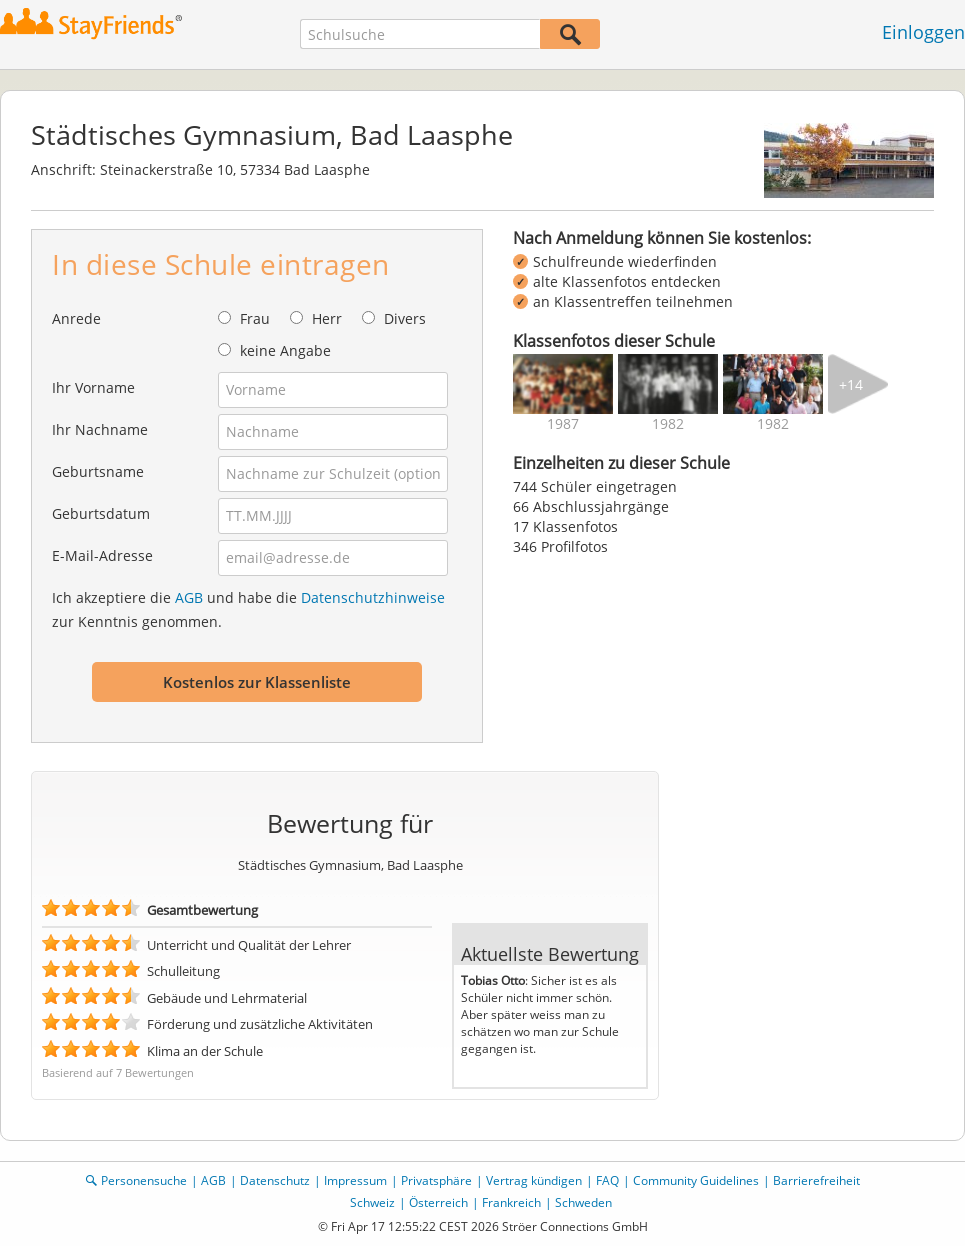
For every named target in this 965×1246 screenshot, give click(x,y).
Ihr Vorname (93, 387)
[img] (563, 384)
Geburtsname (98, 471)
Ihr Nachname (100, 429)
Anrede (76, 318)
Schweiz (372, 1202)
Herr (327, 318)
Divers (405, 318)
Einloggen (923, 32)
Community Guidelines (696, 1180)
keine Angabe (285, 350)
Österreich (438, 1202)
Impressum (355, 1180)
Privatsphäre (436, 1180)
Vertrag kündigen (534, 1180)
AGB (189, 597)
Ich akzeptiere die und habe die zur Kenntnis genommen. (248, 609)
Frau (255, 318)
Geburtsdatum (101, 513)
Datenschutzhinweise (373, 597)
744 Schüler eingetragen (595, 486)
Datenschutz (275, 1180)
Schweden (583, 1202)
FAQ (607, 1180)
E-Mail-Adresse (102, 555)
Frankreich (511, 1202)
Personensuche (144, 1180)
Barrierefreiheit (816, 1180)
